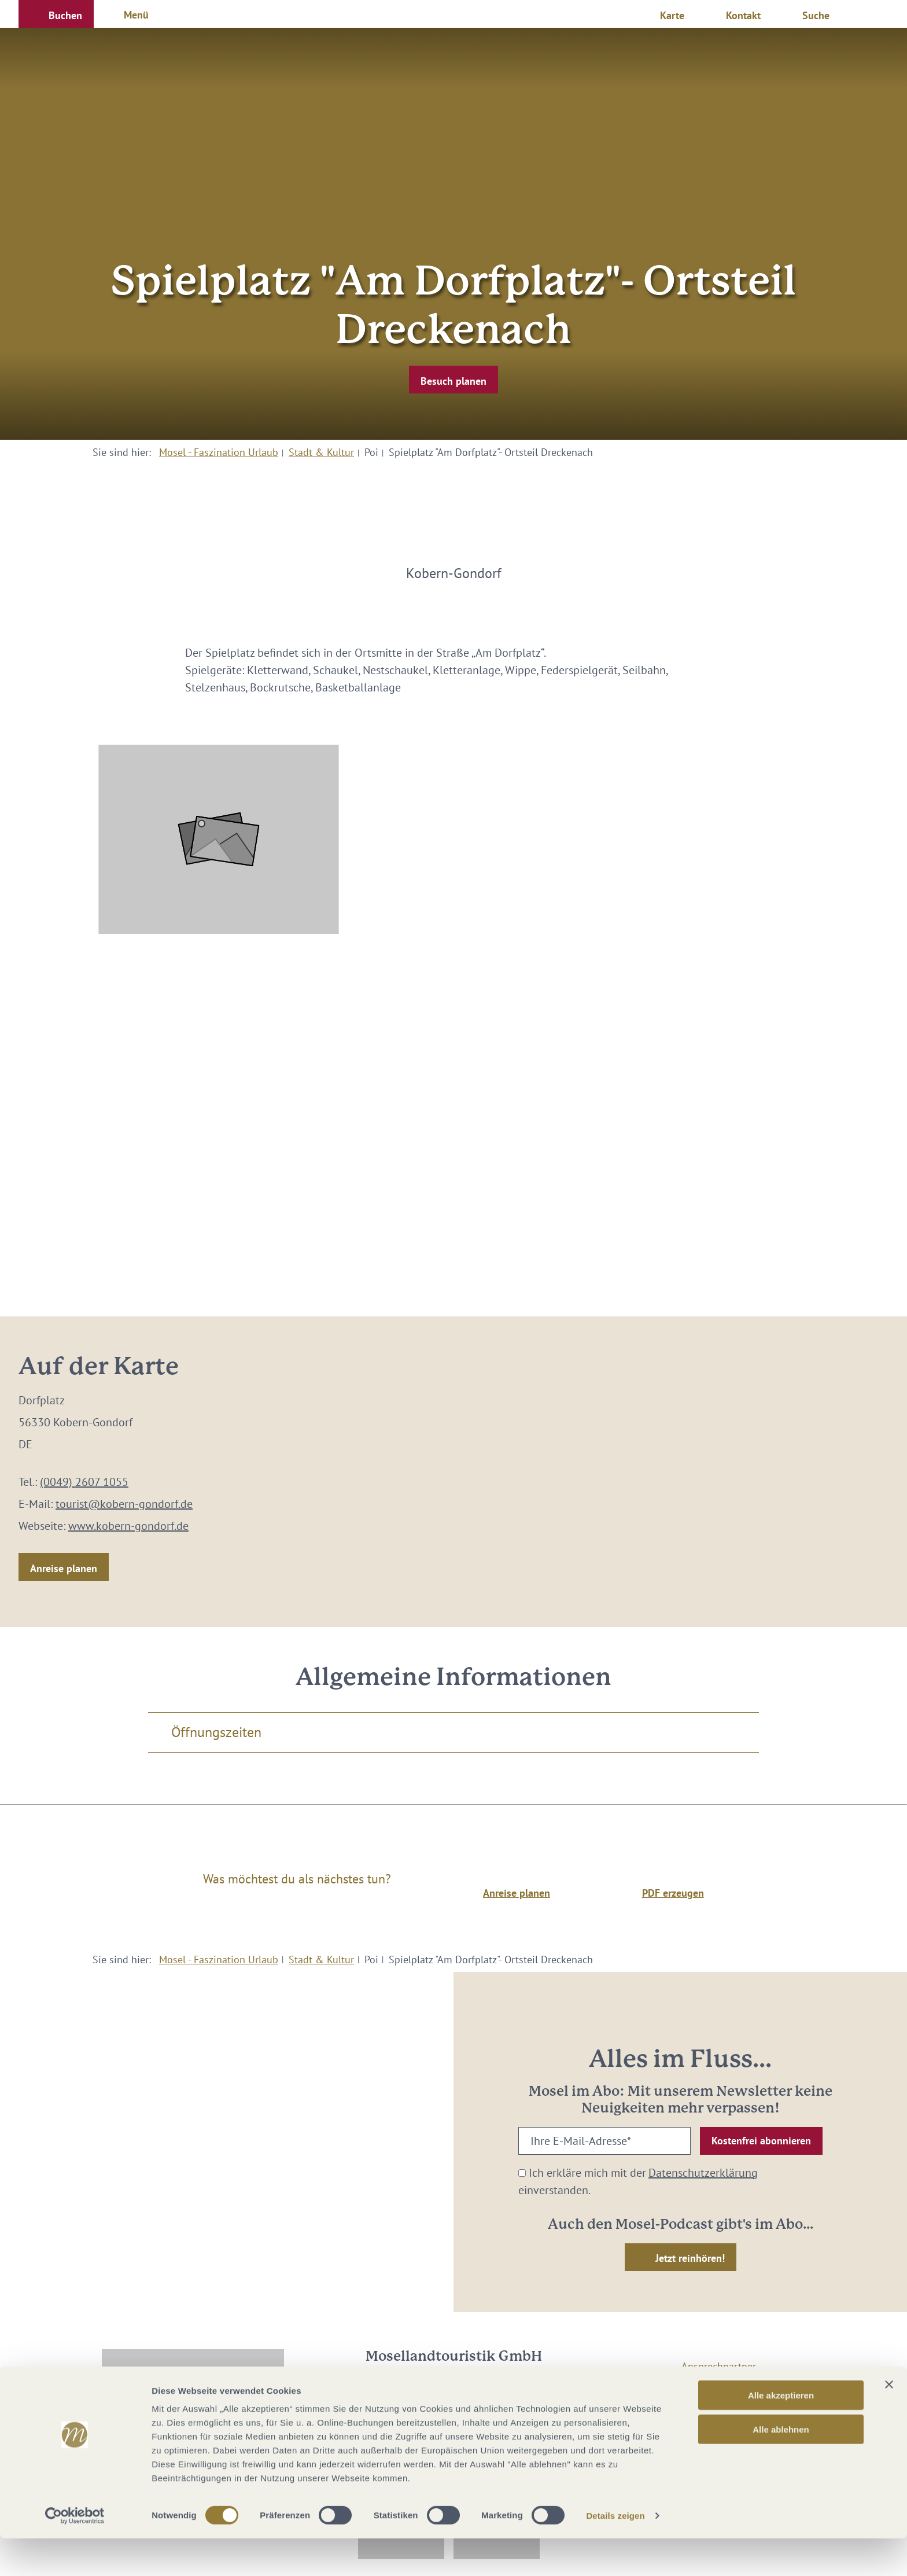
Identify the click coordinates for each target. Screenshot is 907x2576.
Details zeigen (615, 2553)
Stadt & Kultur (321, 452)
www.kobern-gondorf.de (128, 1525)
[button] (56, 14)
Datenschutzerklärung (703, 2172)
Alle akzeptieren (781, 2433)
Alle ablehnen (781, 2467)
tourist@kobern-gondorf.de (124, 1503)
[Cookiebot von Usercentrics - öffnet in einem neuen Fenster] (75, 2553)
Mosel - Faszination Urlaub (218, 452)
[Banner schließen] (889, 2422)
